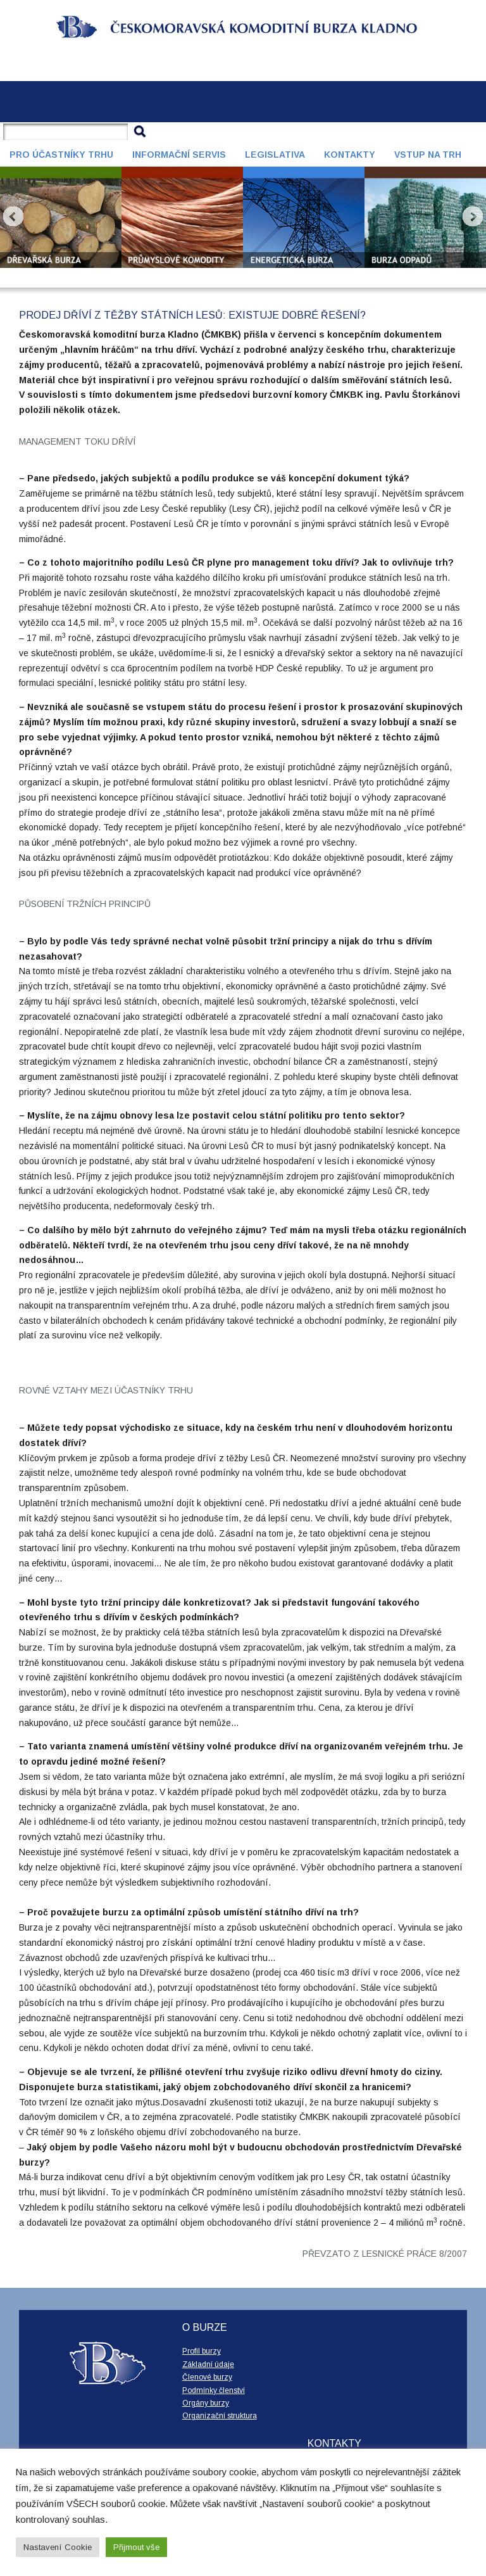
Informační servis (179, 154)
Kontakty (349, 154)
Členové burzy (207, 2377)
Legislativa (275, 154)
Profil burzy (201, 2351)
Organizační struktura (219, 2415)
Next (473, 216)
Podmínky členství (213, 2390)
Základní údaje (208, 2364)
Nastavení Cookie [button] (57, 2547)
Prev (13, 216)
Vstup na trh (427, 154)
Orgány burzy (205, 2403)
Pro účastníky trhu (61, 154)
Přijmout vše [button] (136, 2547)
